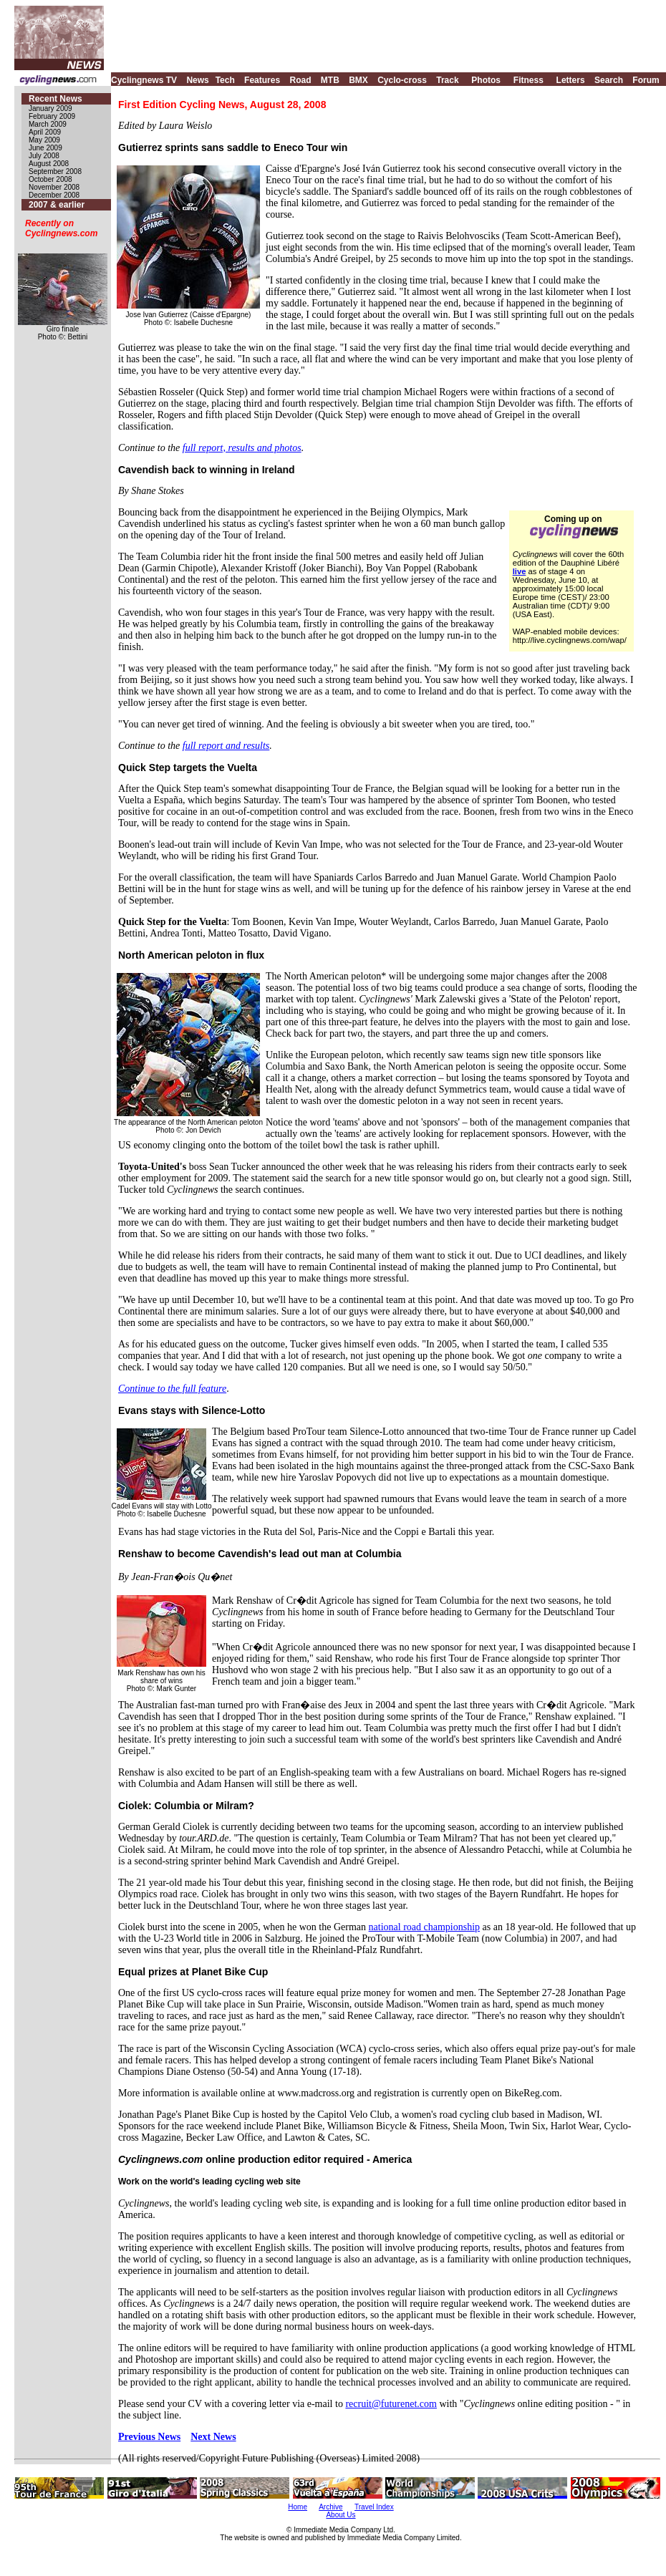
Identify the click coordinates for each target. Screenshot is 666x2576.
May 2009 (44, 140)
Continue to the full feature (172, 1388)
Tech (225, 80)
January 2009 (50, 108)
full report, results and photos (242, 447)
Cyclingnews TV (144, 80)
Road (300, 80)
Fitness (528, 80)
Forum (645, 80)
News (197, 80)
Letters (570, 80)
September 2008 (55, 171)
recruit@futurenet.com (391, 2403)
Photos (486, 80)
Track (447, 80)
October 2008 (50, 179)
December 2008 (54, 195)
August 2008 (49, 164)
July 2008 (44, 156)
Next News (213, 2436)
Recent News (55, 99)
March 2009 (48, 124)
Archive (330, 2507)
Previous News (149, 2436)
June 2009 (45, 148)
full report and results (226, 745)
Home (297, 2507)
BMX (358, 80)
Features (262, 80)
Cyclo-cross (402, 80)
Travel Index (374, 2507)
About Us (340, 2515)
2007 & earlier (57, 205)
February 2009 (52, 116)
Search (608, 80)
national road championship (425, 1927)
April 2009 (45, 132)
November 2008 (54, 187)
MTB (330, 80)
